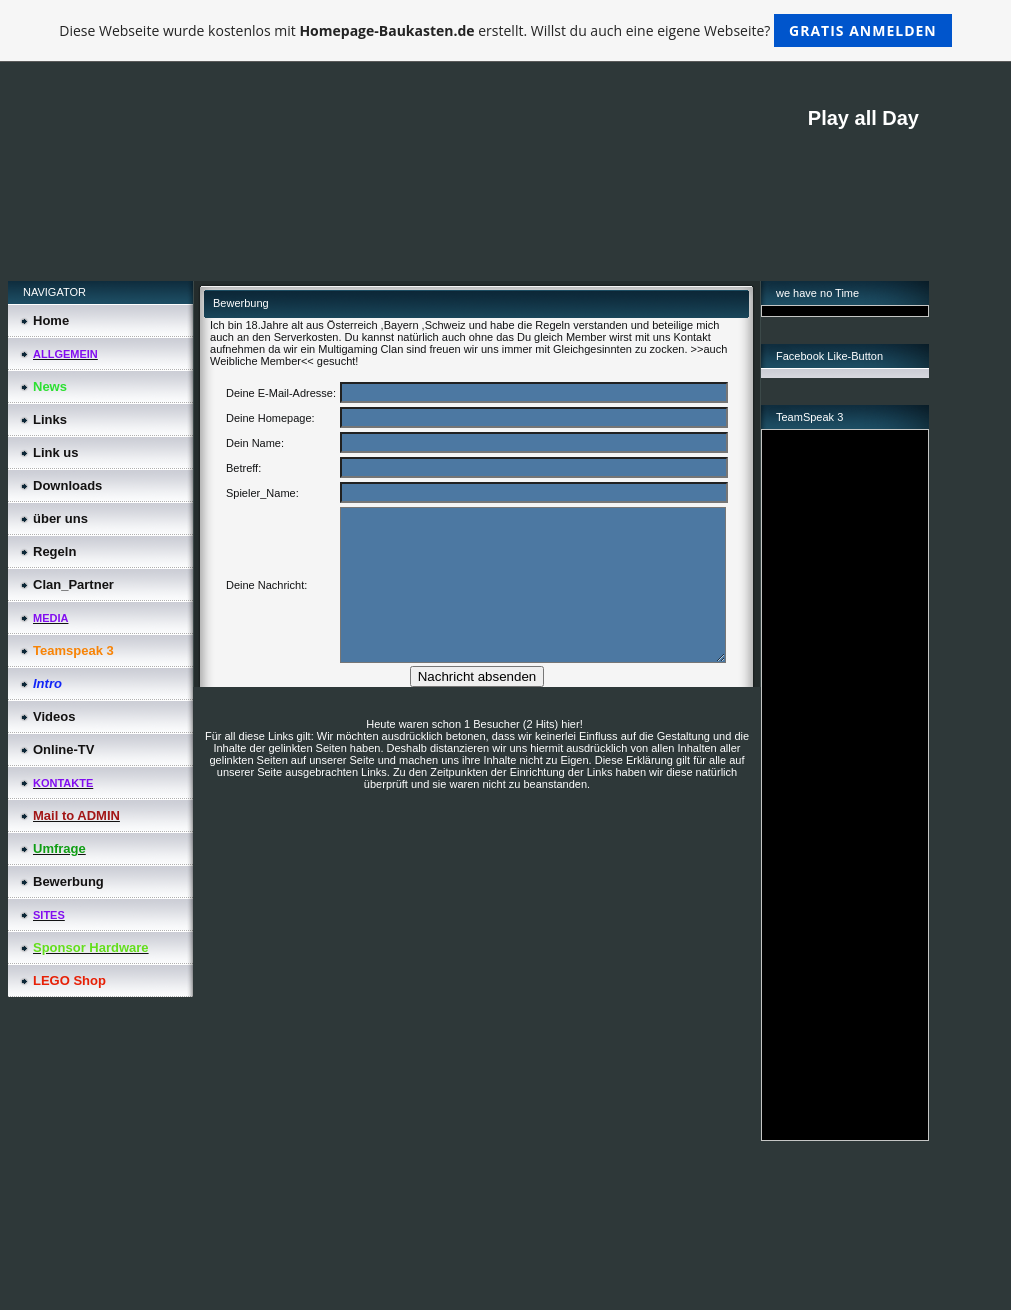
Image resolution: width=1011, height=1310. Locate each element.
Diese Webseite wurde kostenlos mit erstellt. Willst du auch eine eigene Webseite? (505, 30)
